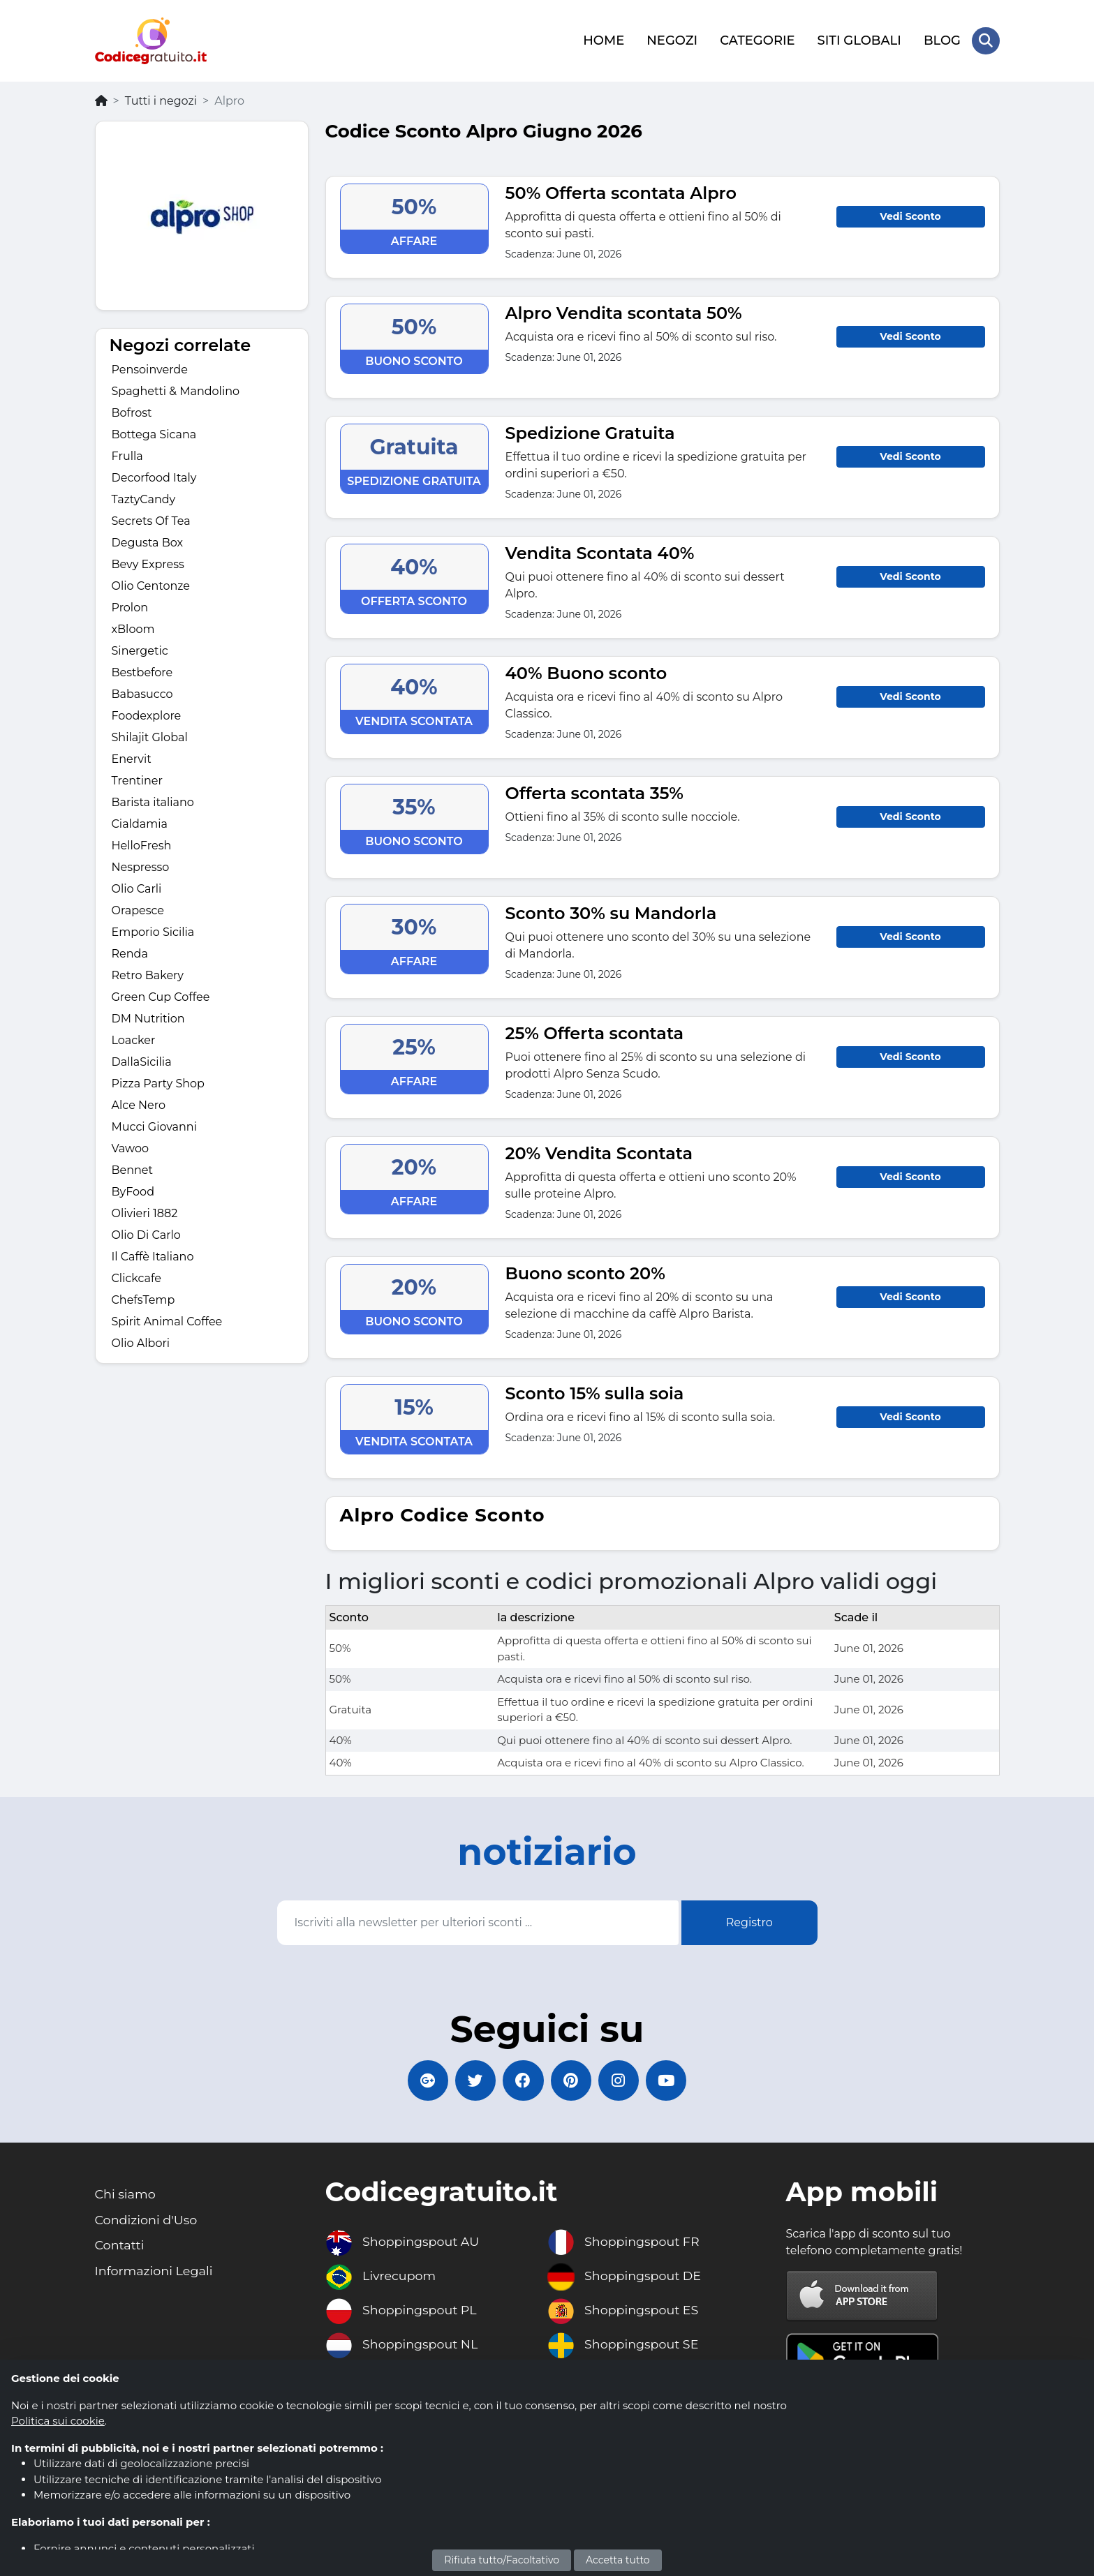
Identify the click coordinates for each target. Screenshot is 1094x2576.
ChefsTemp (143, 1299)
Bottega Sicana (154, 433)
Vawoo (130, 1147)
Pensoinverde (150, 368)
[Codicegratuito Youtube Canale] (669, 2080)
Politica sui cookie (58, 2420)
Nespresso (141, 866)
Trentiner (137, 780)
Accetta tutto (618, 2560)
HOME (603, 39)
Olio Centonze (151, 585)
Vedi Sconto (910, 215)
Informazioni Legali (155, 2272)
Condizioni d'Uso (147, 2220)
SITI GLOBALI (859, 39)
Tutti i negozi (161, 99)
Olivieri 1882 (145, 1212)
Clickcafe (136, 1277)
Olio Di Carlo (146, 1234)
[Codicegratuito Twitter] (474, 2080)
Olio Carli (137, 888)
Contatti (120, 2246)
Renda (130, 953)
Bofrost (132, 412)
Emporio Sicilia (153, 931)
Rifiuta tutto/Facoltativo (501, 2560)
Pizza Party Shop (158, 1082)
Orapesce (138, 909)
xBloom (133, 628)
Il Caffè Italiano (153, 1256)
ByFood (133, 1191)
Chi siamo (126, 2195)
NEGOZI (671, 39)
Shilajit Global (150, 736)
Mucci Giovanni (154, 1126)
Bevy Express (148, 563)
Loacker (134, 1039)
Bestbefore (142, 671)
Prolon (130, 606)
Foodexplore (147, 715)
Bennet (133, 1169)
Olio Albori (141, 1342)
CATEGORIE (757, 39)
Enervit (131, 758)
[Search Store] (986, 40)
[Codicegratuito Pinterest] (572, 2080)
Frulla (127, 455)
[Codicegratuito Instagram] (621, 2080)
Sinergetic (140, 650)
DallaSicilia (142, 1061)
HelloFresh (142, 844)
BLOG (941, 39)
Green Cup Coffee (161, 996)
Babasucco (142, 693)
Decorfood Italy (154, 477)
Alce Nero (138, 1104)
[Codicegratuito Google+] (425, 2080)
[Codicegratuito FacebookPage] (523, 2080)
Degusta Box (148, 542)
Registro (749, 1921)
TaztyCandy (144, 498)
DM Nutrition (148, 1018)
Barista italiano (153, 801)
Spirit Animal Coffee (167, 1320)
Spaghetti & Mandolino (176, 390)
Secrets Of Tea (151, 520)
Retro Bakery (148, 974)
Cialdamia (140, 823)
